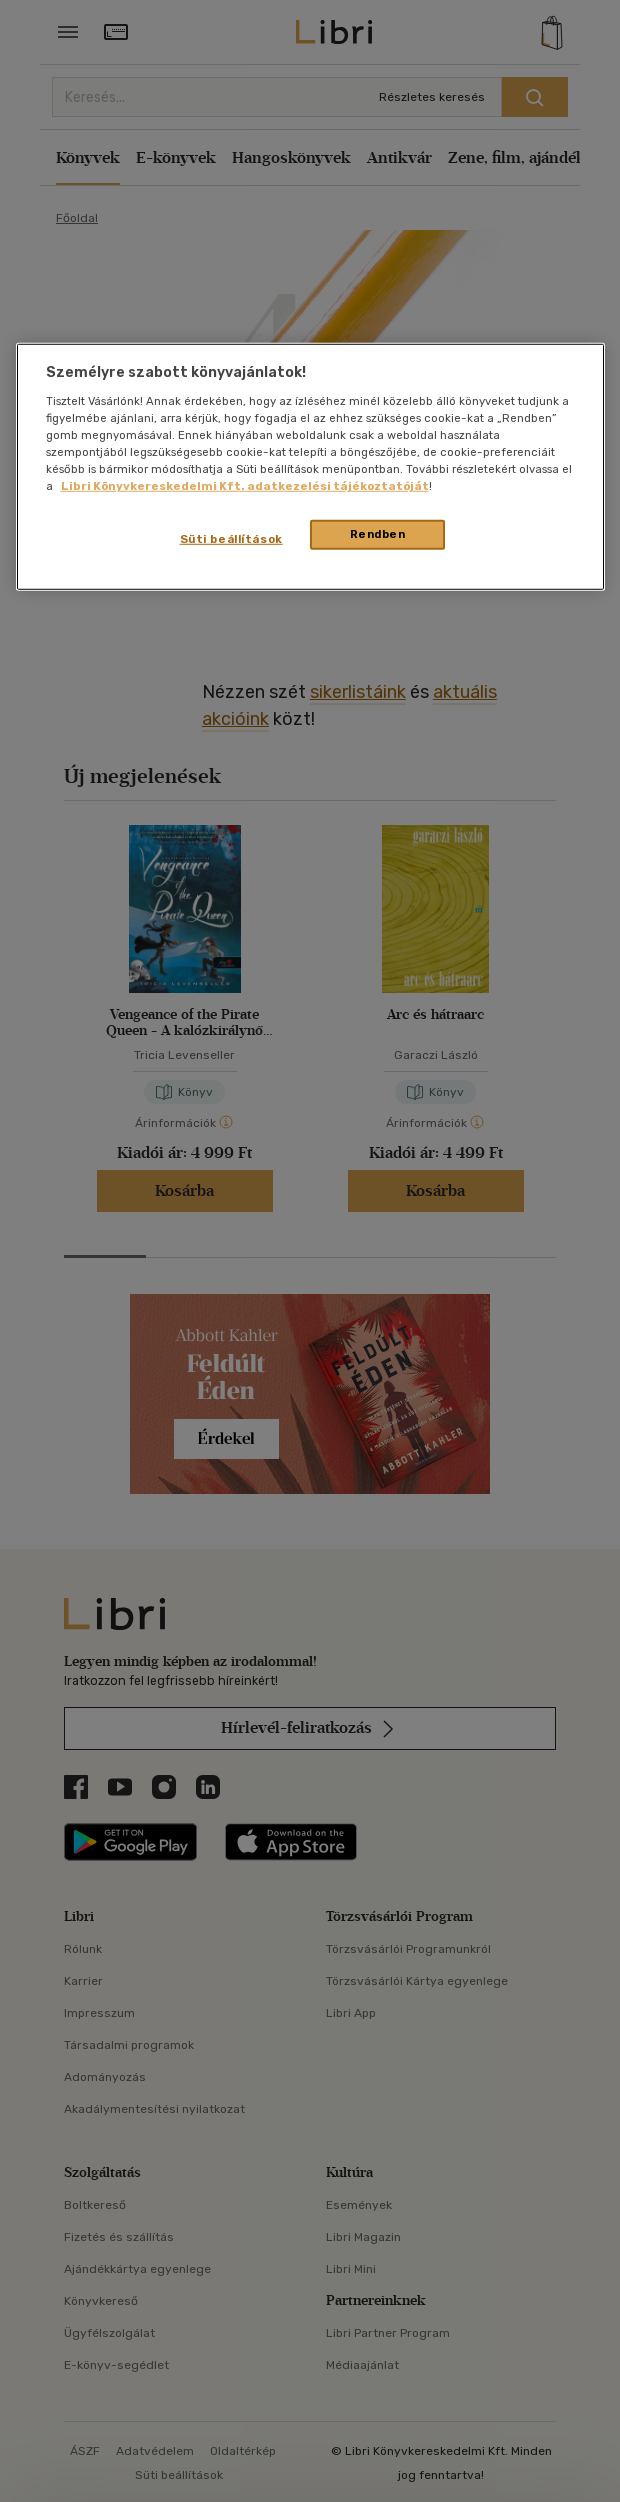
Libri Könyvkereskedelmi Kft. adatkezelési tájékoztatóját (245, 486)
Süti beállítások (231, 539)
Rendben (378, 534)
